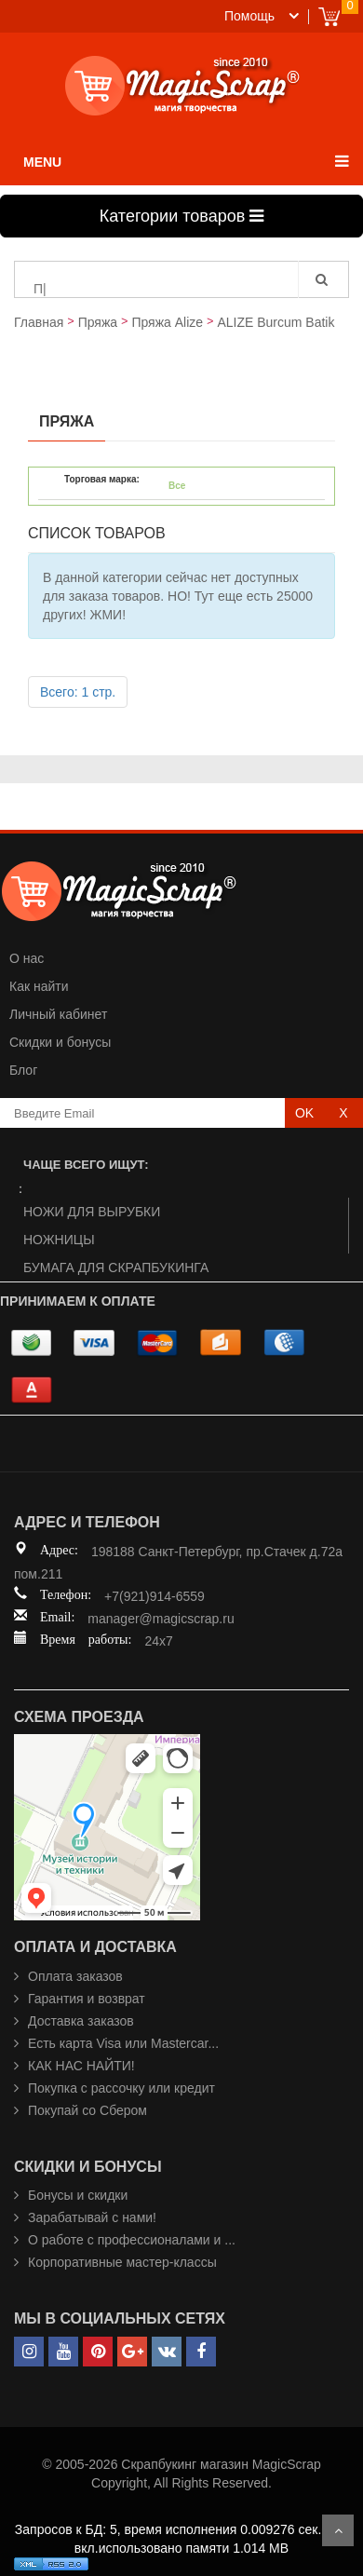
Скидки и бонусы (60, 1042)
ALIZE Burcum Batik (275, 322)
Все (176, 486)
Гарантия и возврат (86, 1998)
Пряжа (97, 322)
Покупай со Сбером (87, 2110)
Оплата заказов (75, 1976)
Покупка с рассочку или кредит (121, 2088)
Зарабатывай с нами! (92, 2217)
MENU (42, 162)
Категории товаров (181, 216)
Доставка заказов (81, 2020)
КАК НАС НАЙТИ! (81, 2065)
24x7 (158, 1641)
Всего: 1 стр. (77, 692)
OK (304, 1112)
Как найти (39, 986)
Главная (38, 322)
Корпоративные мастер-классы (122, 2262)
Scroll (338, 2530)
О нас (26, 958)
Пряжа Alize (167, 322)
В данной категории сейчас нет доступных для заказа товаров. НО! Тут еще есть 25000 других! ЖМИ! (178, 596)
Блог (23, 1070)
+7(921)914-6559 (154, 1596)
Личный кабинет (58, 1014)
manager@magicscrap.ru (160, 1618)
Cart (329, 16)
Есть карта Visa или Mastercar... (123, 2043)
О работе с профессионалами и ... (131, 2239)
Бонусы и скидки (78, 2195)
